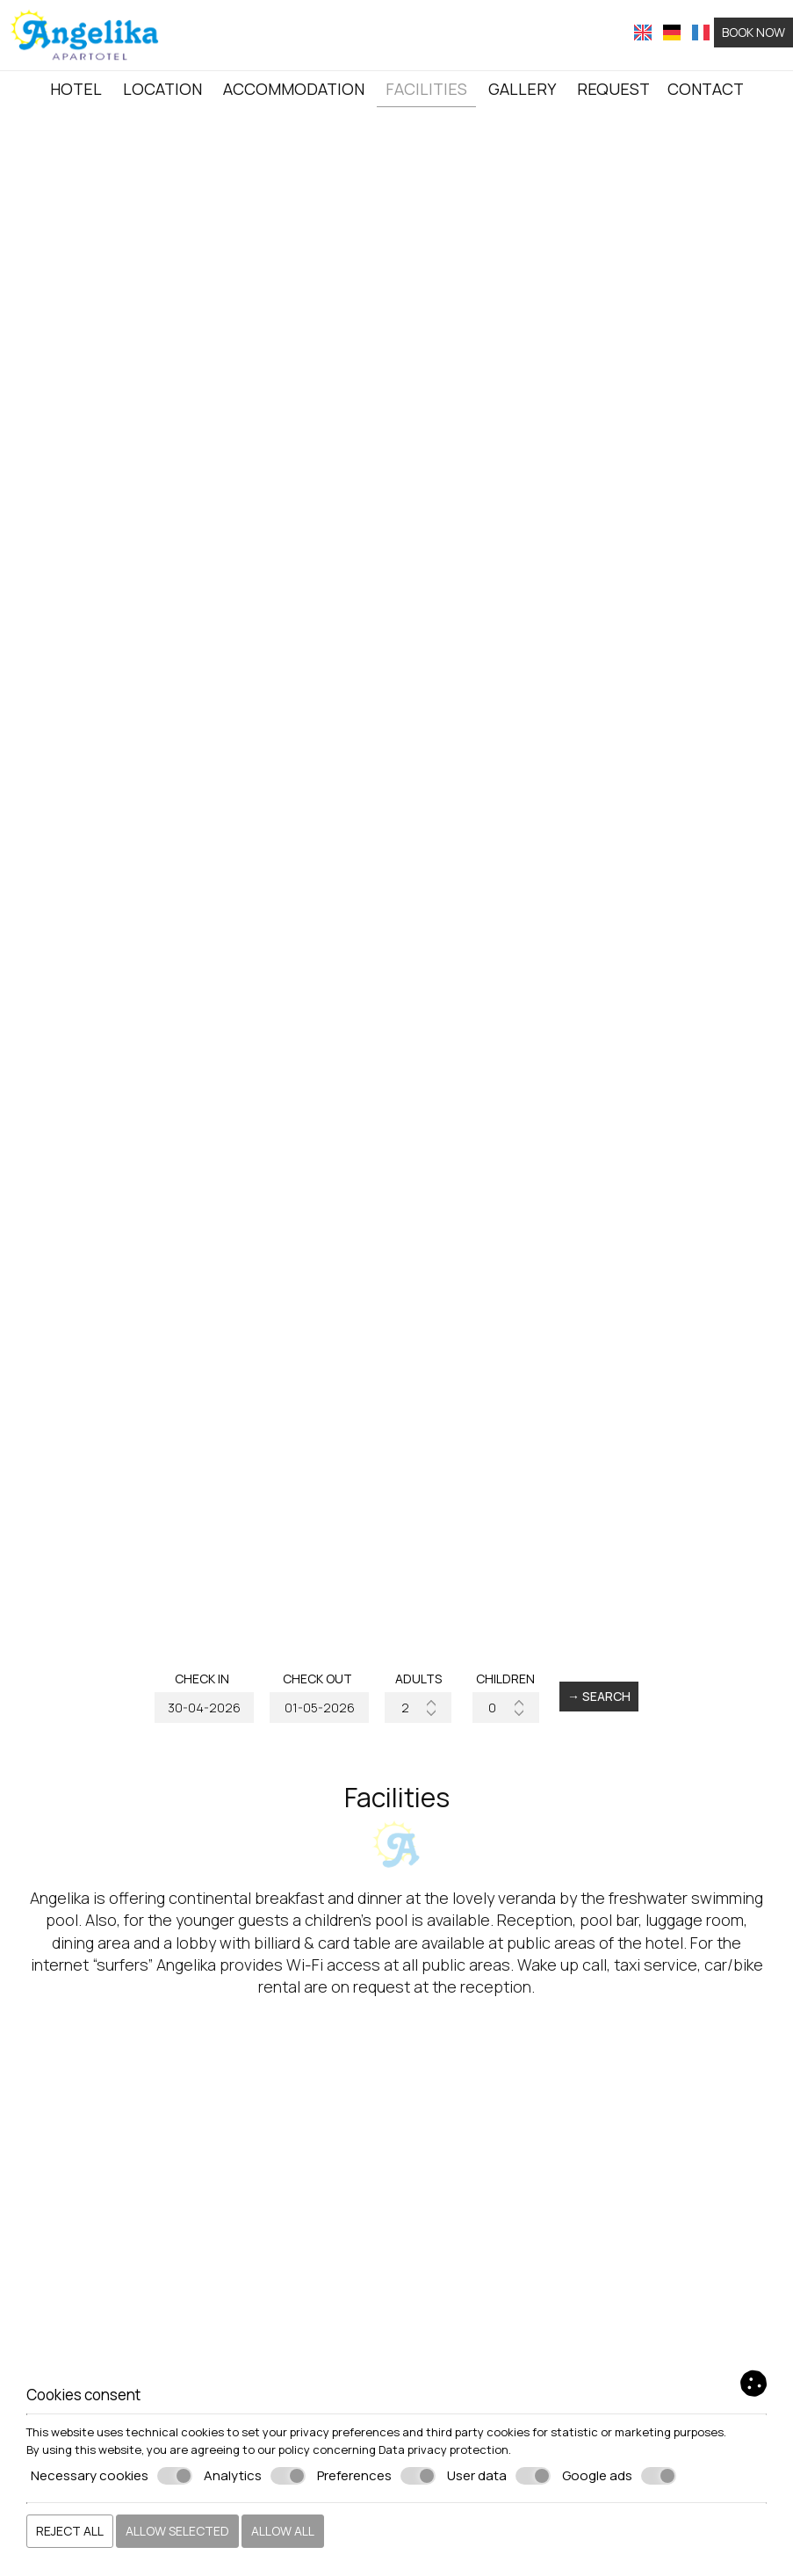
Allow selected (177, 2530)
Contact (705, 88)
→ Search (599, 1696)
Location (162, 88)
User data (499, 2476)
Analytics (255, 2476)
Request (613, 88)
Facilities (426, 88)
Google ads (619, 2476)
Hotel (76, 88)
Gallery (522, 88)
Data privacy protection (443, 2449)
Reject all (70, 2530)
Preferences (376, 2476)
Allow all (282, 2530)
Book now (753, 32)
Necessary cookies (111, 2476)
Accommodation (293, 88)
